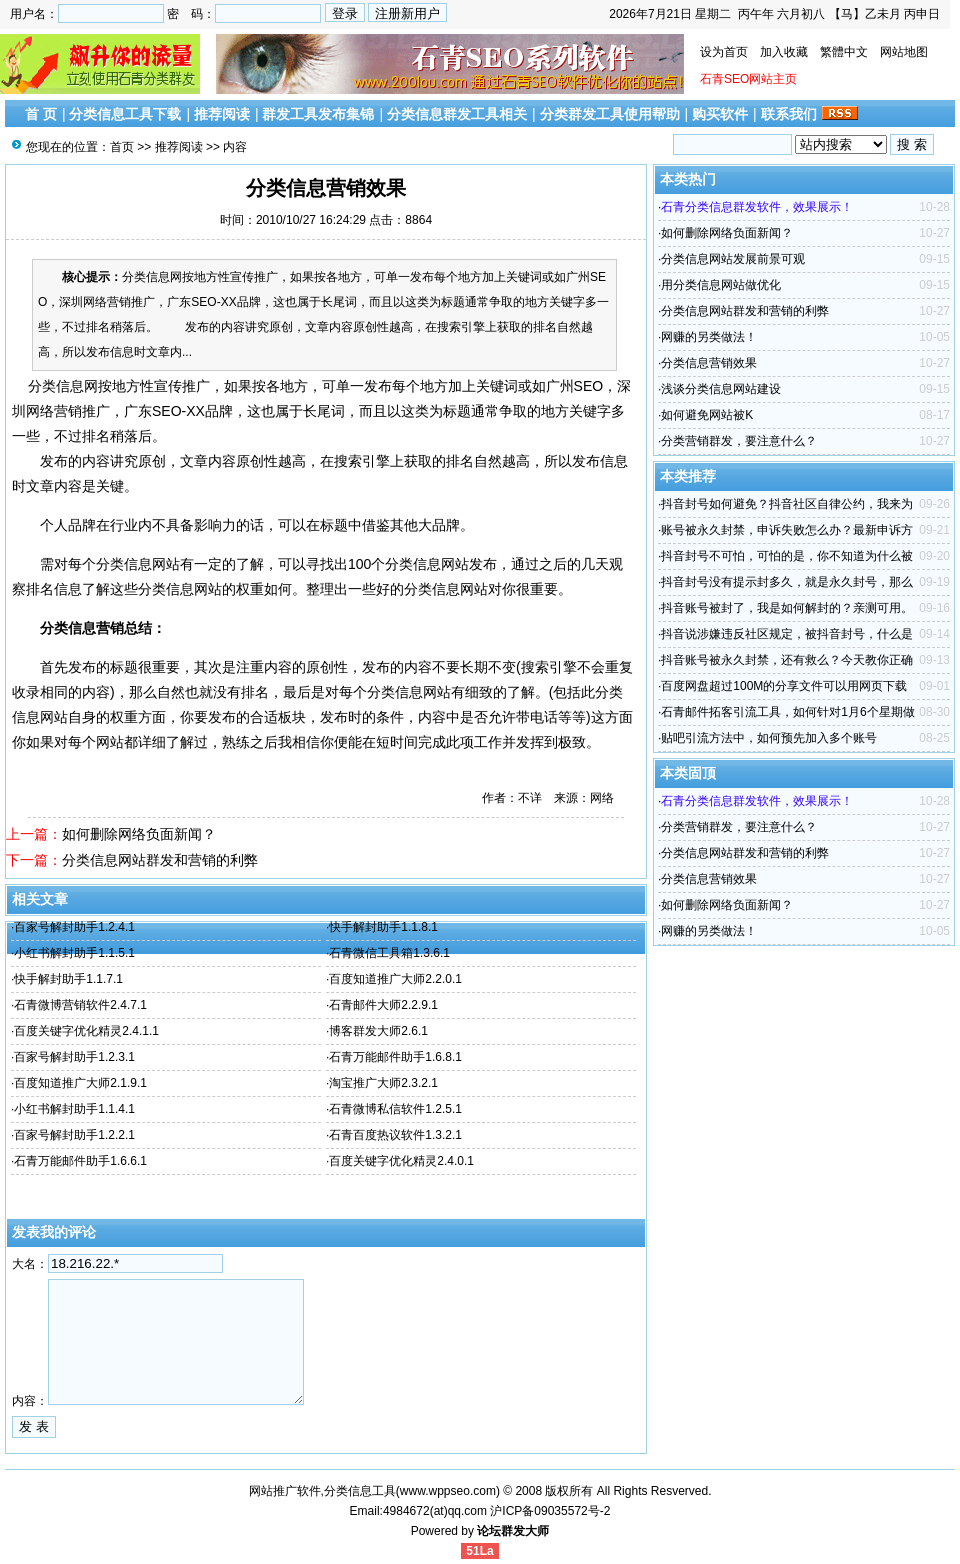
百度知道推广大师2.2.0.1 (395, 979)
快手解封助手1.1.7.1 (68, 979)
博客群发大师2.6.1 (378, 1031)
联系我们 (789, 114)
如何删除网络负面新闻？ (139, 834)
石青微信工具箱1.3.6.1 (389, 953)
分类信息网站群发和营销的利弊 (160, 860)
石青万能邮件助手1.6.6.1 (80, 1161)
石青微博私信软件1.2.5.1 (395, 1109)
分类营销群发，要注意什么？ (739, 441)
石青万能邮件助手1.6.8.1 (395, 1057)
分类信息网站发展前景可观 (733, 259)
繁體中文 (844, 52)
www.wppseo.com (448, 1491)
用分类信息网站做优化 (721, 285)
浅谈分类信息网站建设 (721, 389)
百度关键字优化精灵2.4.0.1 (401, 1161)
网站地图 (904, 52)
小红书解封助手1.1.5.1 (74, 953)
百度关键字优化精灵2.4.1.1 (86, 1031)
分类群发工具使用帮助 (610, 114)
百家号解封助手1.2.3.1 (74, 1057)
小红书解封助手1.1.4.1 (74, 1109)
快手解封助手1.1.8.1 (383, 927)
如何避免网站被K (707, 415)
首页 (122, 147)
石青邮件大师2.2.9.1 (383, 1005)
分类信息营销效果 (709, 363)
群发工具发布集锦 (318, 114)
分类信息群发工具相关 (457, 114)
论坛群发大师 (513, 1531)
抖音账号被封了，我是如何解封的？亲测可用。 (787, 608)
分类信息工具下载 (125, 114)
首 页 (41, 114)
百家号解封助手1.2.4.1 (74, 927)
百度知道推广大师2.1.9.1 (80, 1083)
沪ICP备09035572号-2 (550, 1511)
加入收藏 (784, 52)
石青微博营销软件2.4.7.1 (80, 1005)
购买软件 (720, 114)
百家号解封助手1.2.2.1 (74, 1135)
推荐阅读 (222, 114)
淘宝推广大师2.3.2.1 (383, 1083)
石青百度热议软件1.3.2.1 (395, 1135)
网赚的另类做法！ (709, 337)
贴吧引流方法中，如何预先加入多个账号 (769, 738)
